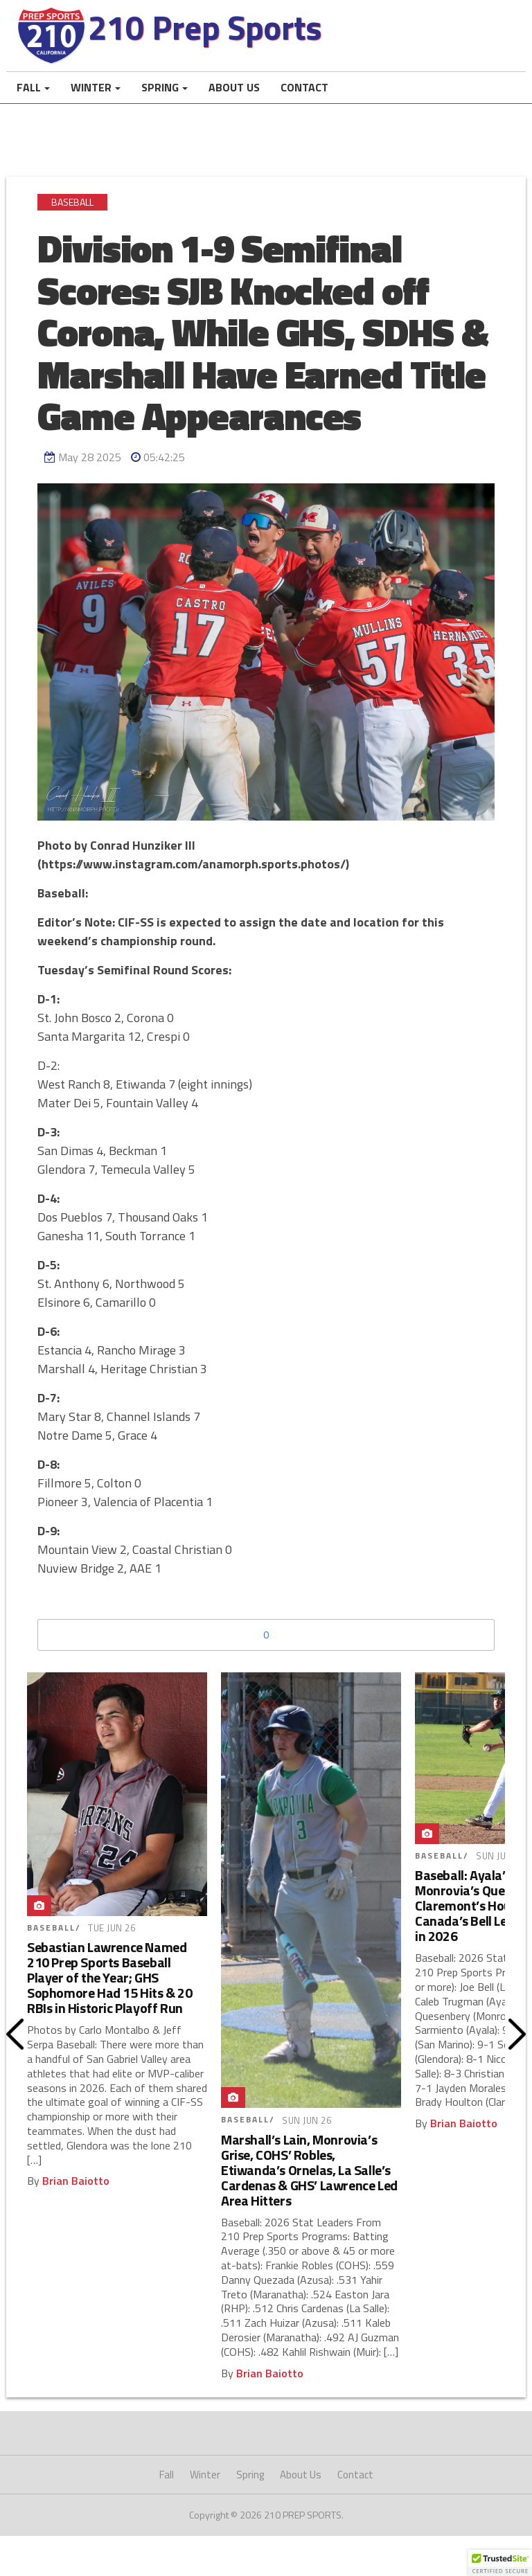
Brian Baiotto (75, 2192)
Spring (160, 99)
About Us (234, 99)
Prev (15, 2045)
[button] (500, 2563)
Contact (304, 99)
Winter (91, 99)
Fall (29, 99)
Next (517, 2045)
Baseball (72, 213)
